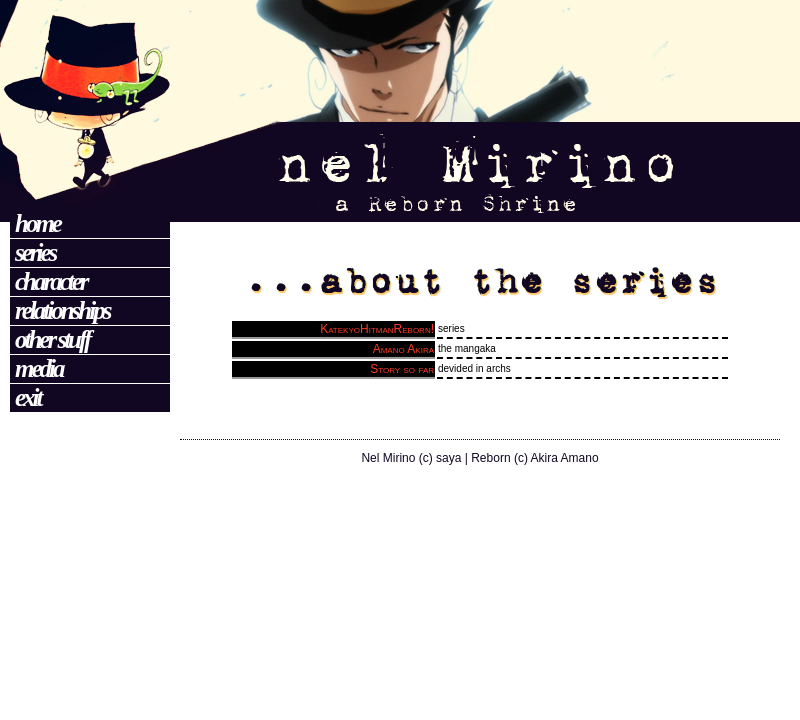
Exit (28, 397)
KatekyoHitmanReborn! (377, 329)
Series (35, 252)
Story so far (402, 369)
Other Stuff (52, 339)
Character (51, 281)
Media (39, 368)
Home (37, 223)
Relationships (62, 310)
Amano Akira (403, 349)
